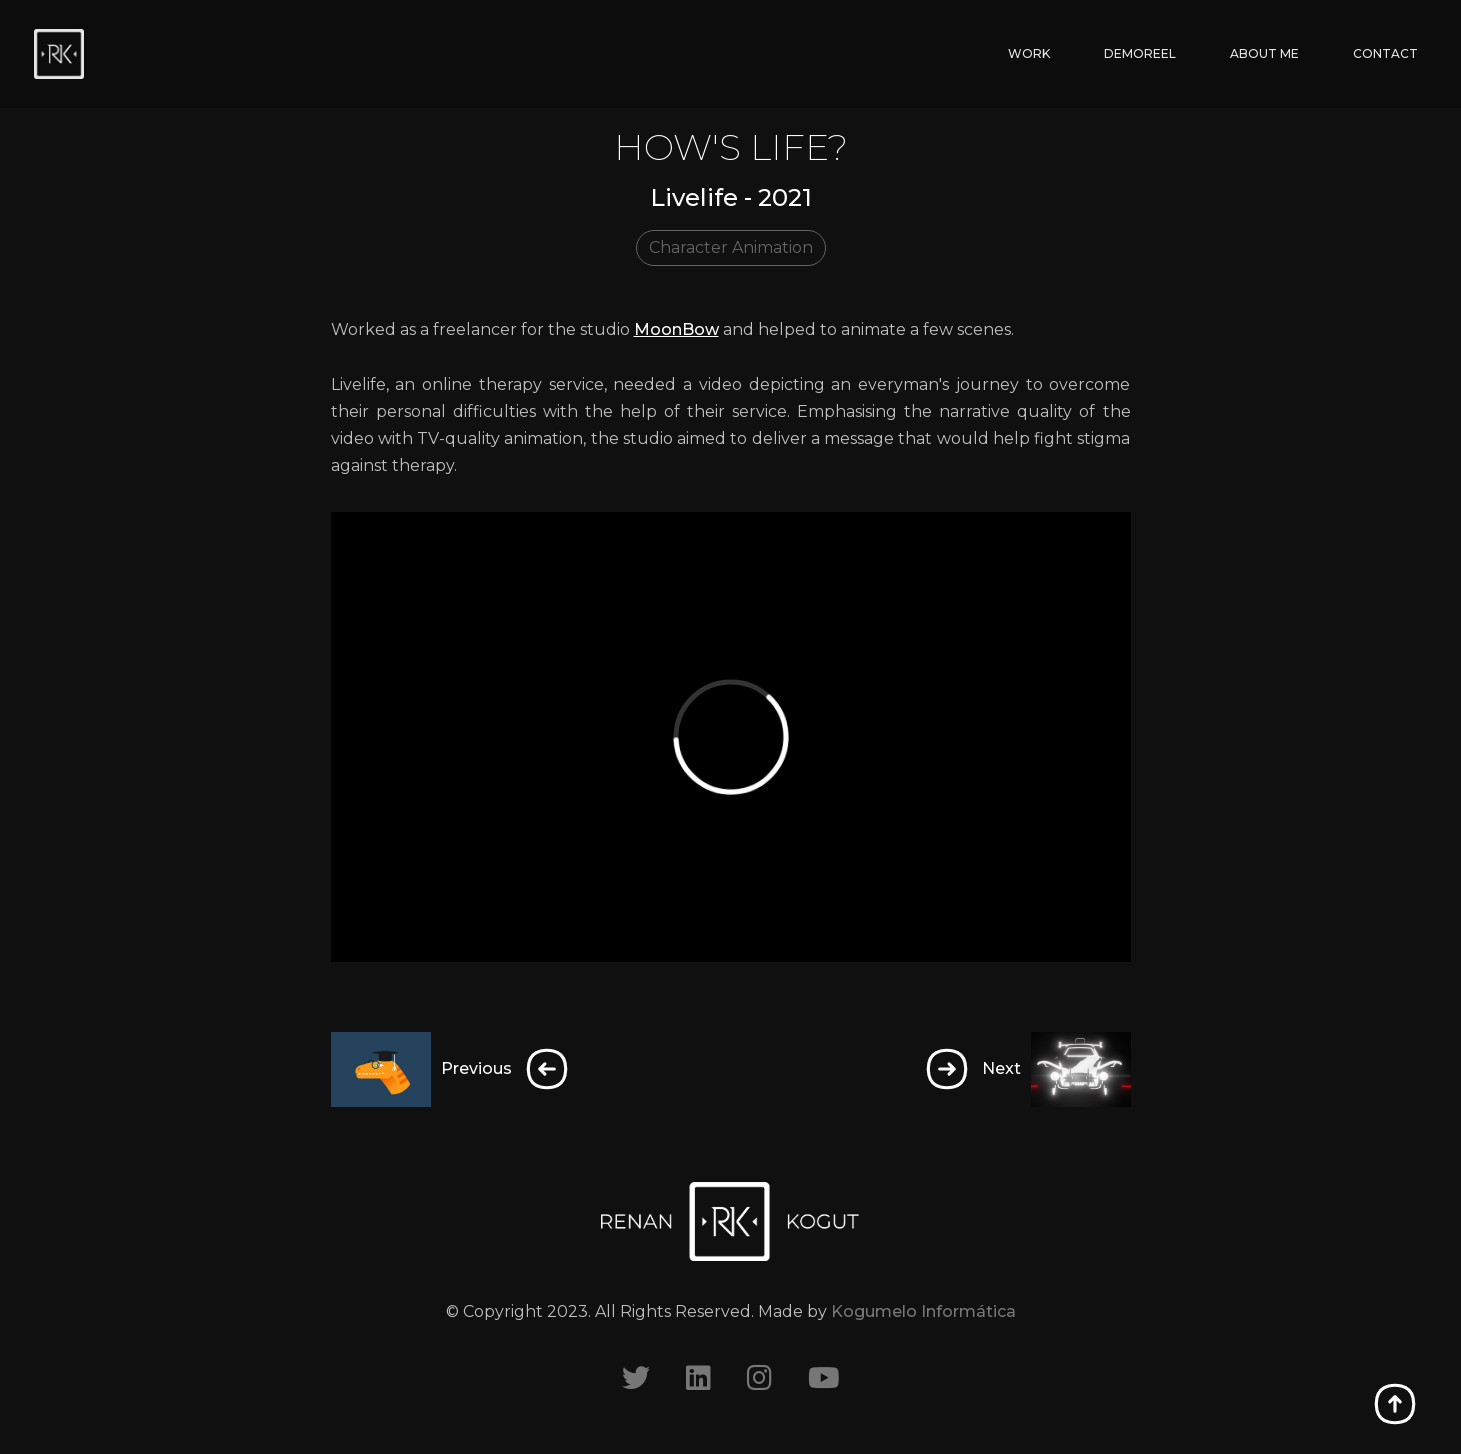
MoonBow (676, 329)
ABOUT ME (1264, 53)
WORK (1029, 53)
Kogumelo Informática (923, 1311)
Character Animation (731, 247)
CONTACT (1385, 53)
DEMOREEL (1140, 53)
